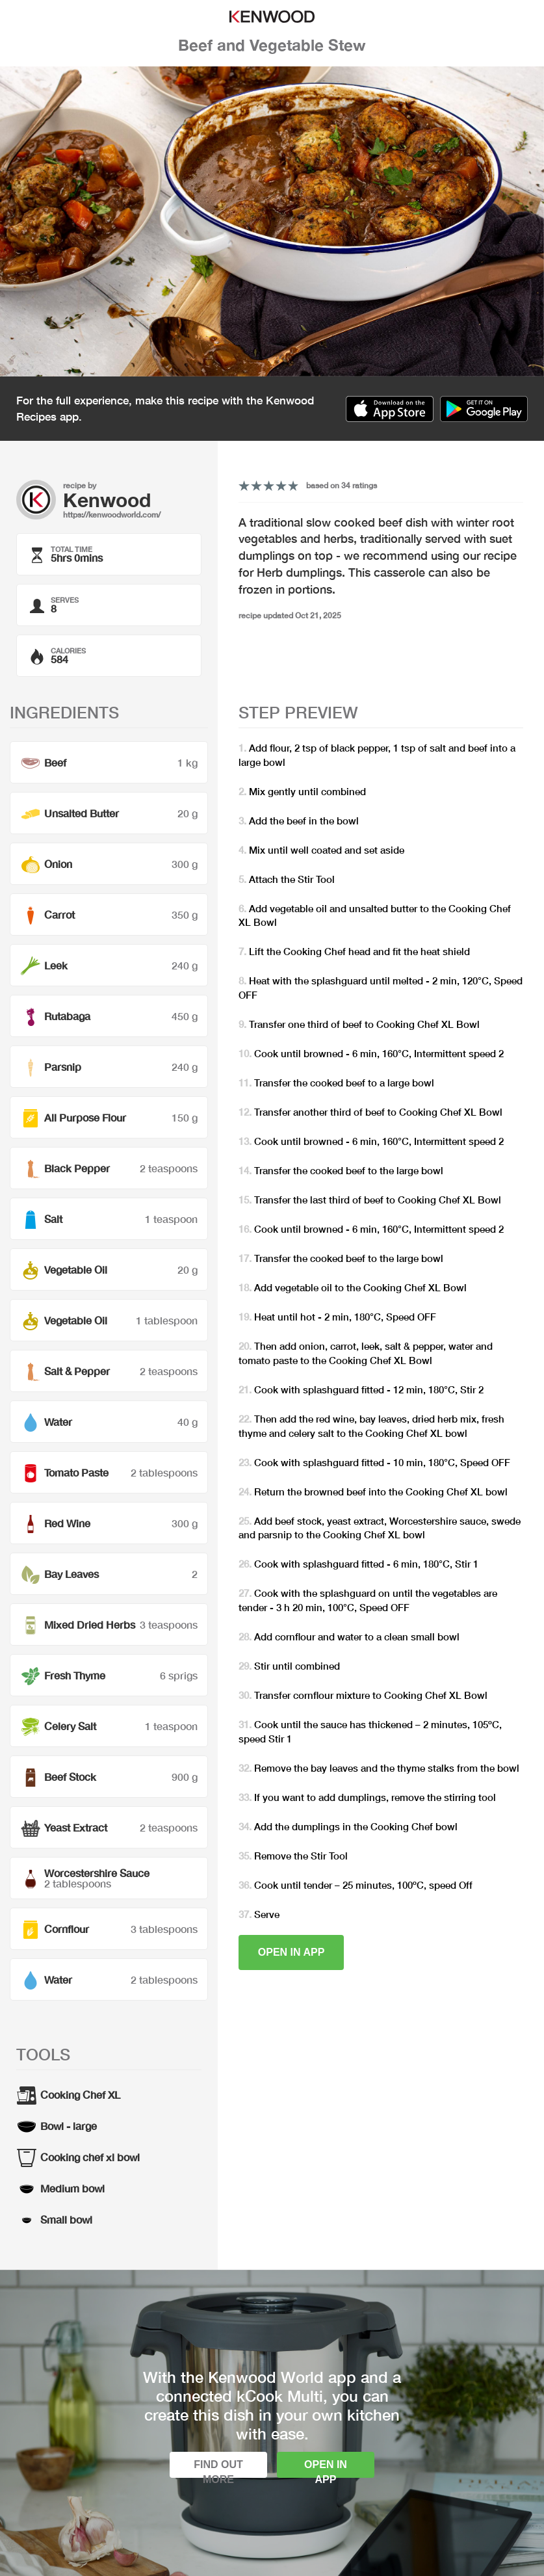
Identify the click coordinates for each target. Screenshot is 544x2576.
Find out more (218, 2468)
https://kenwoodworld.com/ (112, 514)
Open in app (291, 1952)
